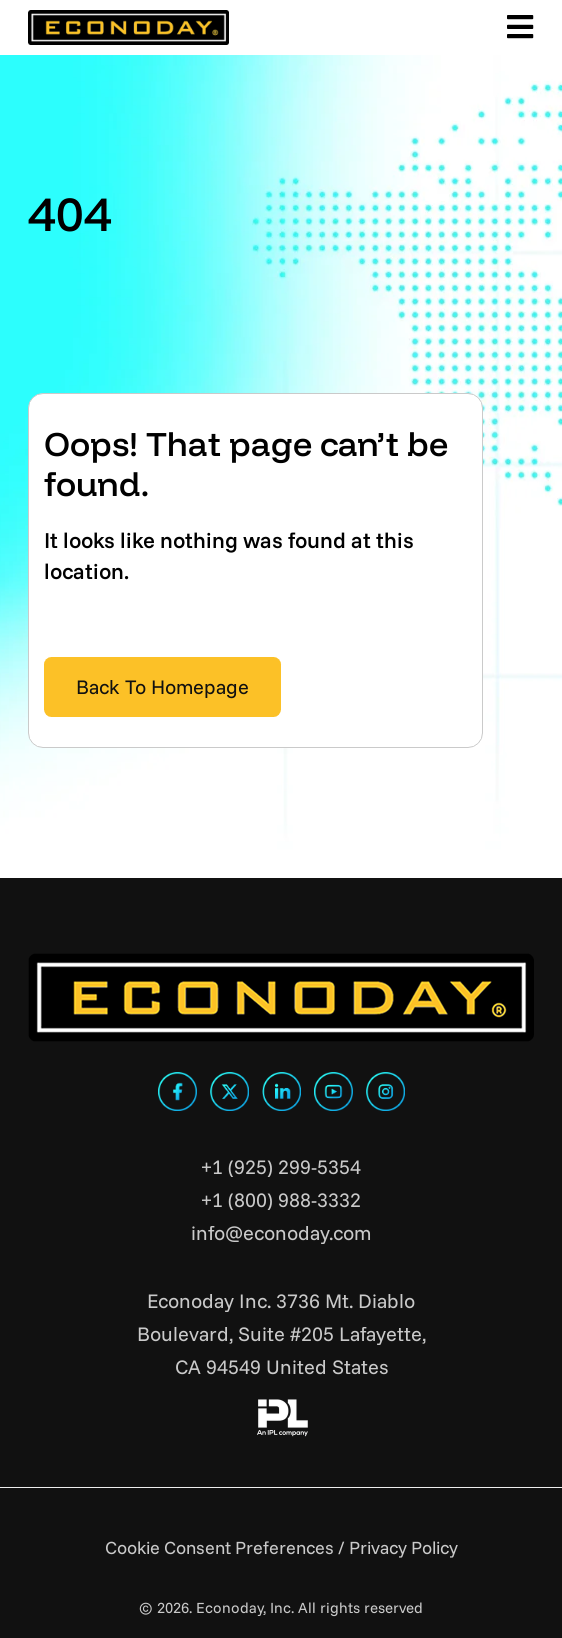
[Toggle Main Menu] (517, 27)
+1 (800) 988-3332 (281, 1199)
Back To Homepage (162, 686)
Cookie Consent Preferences (219, 1547)
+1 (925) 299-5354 (281, 1166)
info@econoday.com (281, 1232)
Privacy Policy (403, 1547)
